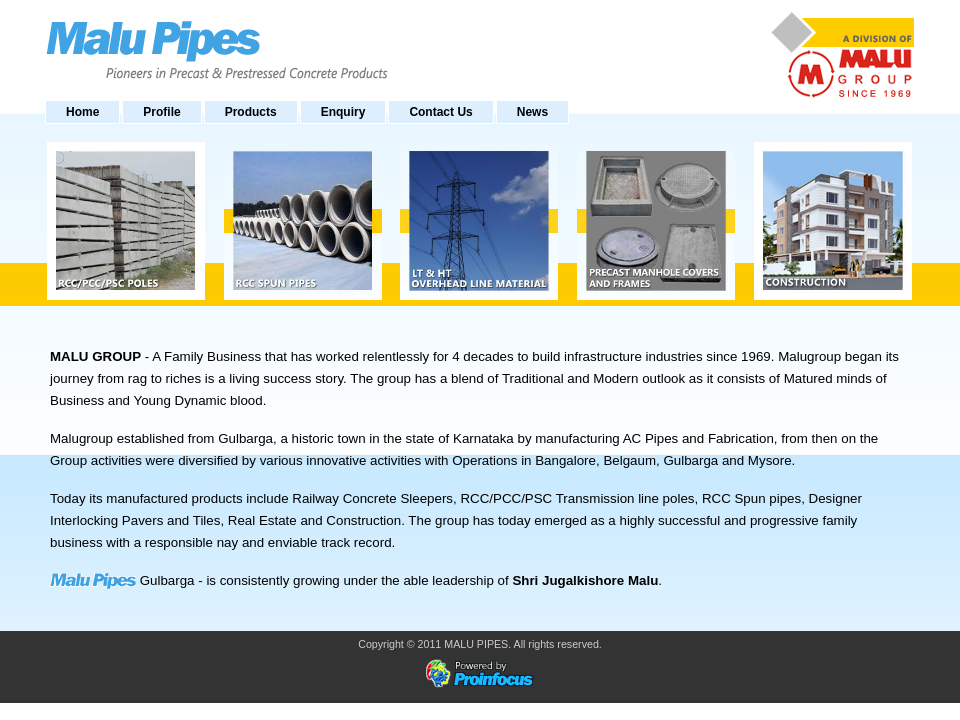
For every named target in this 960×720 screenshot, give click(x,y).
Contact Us (440, 112)
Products (251, 112)
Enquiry (343, 112)
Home (82, 112)
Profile (161, 112)
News (532, 112)
